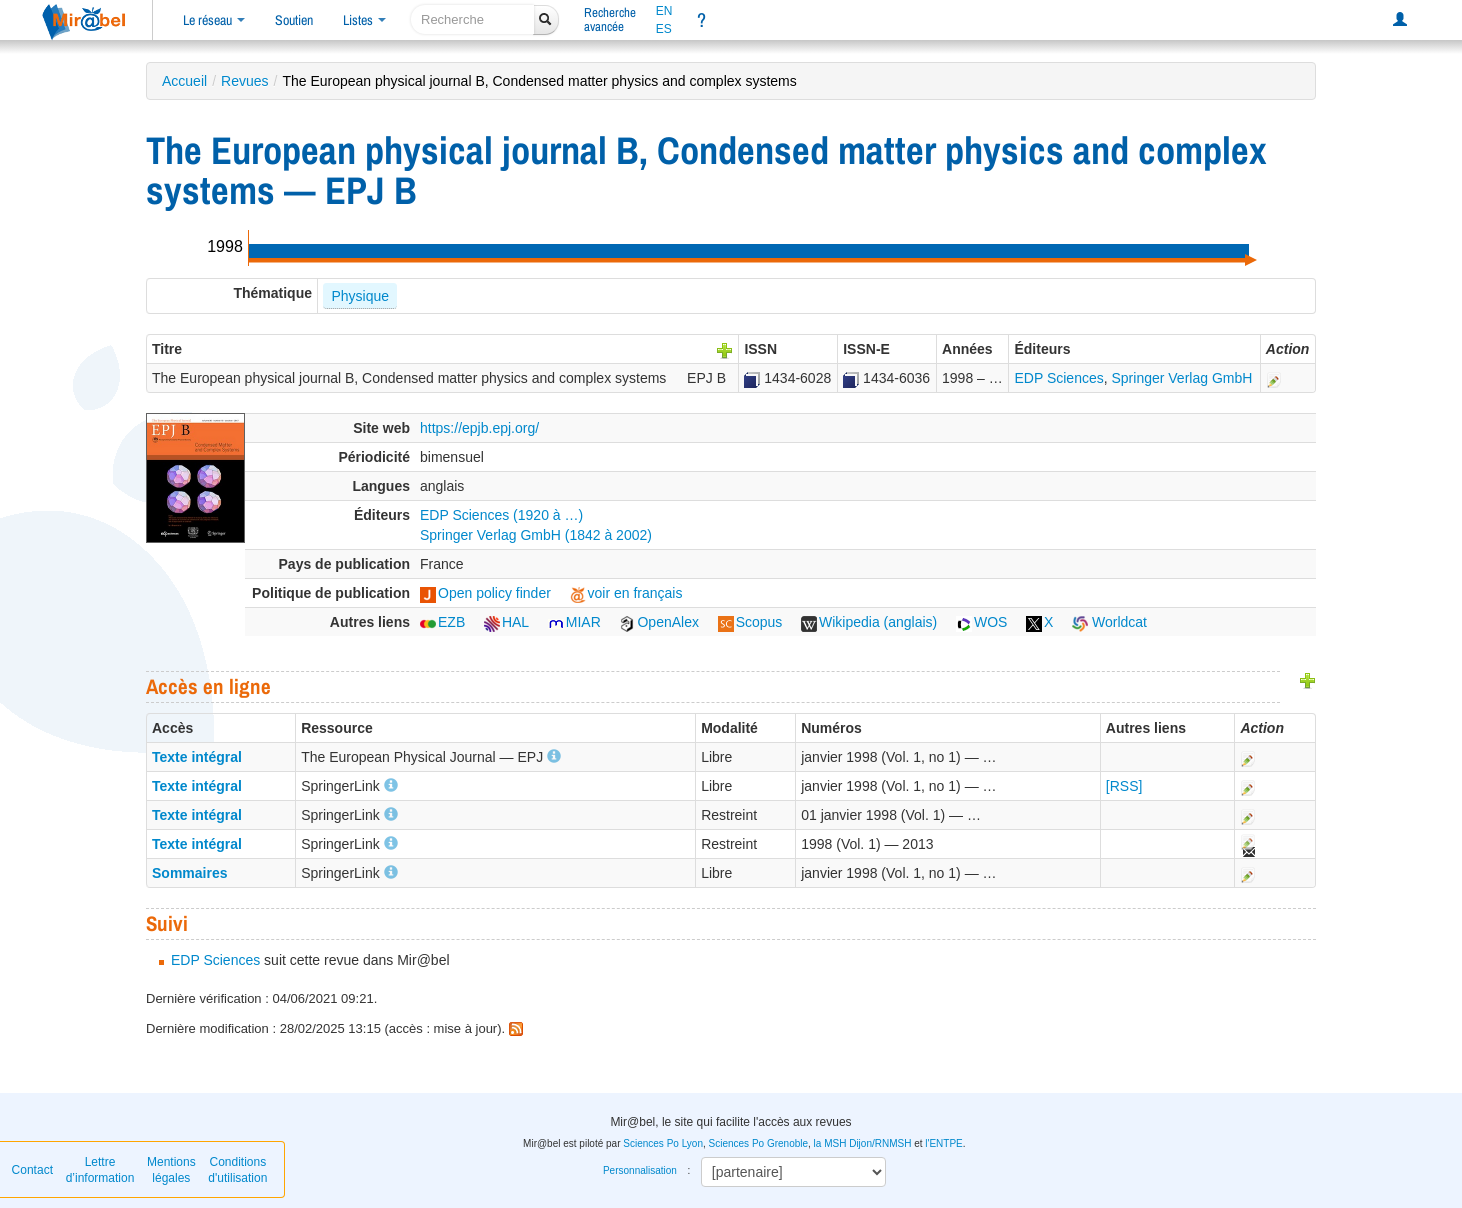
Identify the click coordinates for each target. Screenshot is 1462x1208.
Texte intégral (197, 757)
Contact (32, 1170)
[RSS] (1124, 786)
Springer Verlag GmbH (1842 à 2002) (536, 535)
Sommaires (189, 873)
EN (664, 11)
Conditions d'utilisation (237, 1170)
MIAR (574, 622)
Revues (244, 81)
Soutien (294, 20)
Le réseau (214, 20)
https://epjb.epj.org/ (479, 428)
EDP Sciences (1058, 378)
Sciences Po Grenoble (759, 1143)
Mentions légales (171, 1170)
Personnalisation (640, 1170)
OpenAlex (658, 622)
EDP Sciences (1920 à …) (501, 515)
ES (664, 29)
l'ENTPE (943, 1143)
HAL (506, 622)
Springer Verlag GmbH (1182, 378)
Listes (364, 20)
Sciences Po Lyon (663, 1143)
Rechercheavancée (610, 19)
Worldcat (1109, 622)
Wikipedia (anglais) (869, 622)
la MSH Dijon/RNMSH (863, 1143)
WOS (981, 622)
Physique (360, 296)
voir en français (626, 593)
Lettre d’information (100, 1170)
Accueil (184, 81)
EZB (442, 622)
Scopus (750, 622)
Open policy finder (485, 593)
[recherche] (472, 19)
